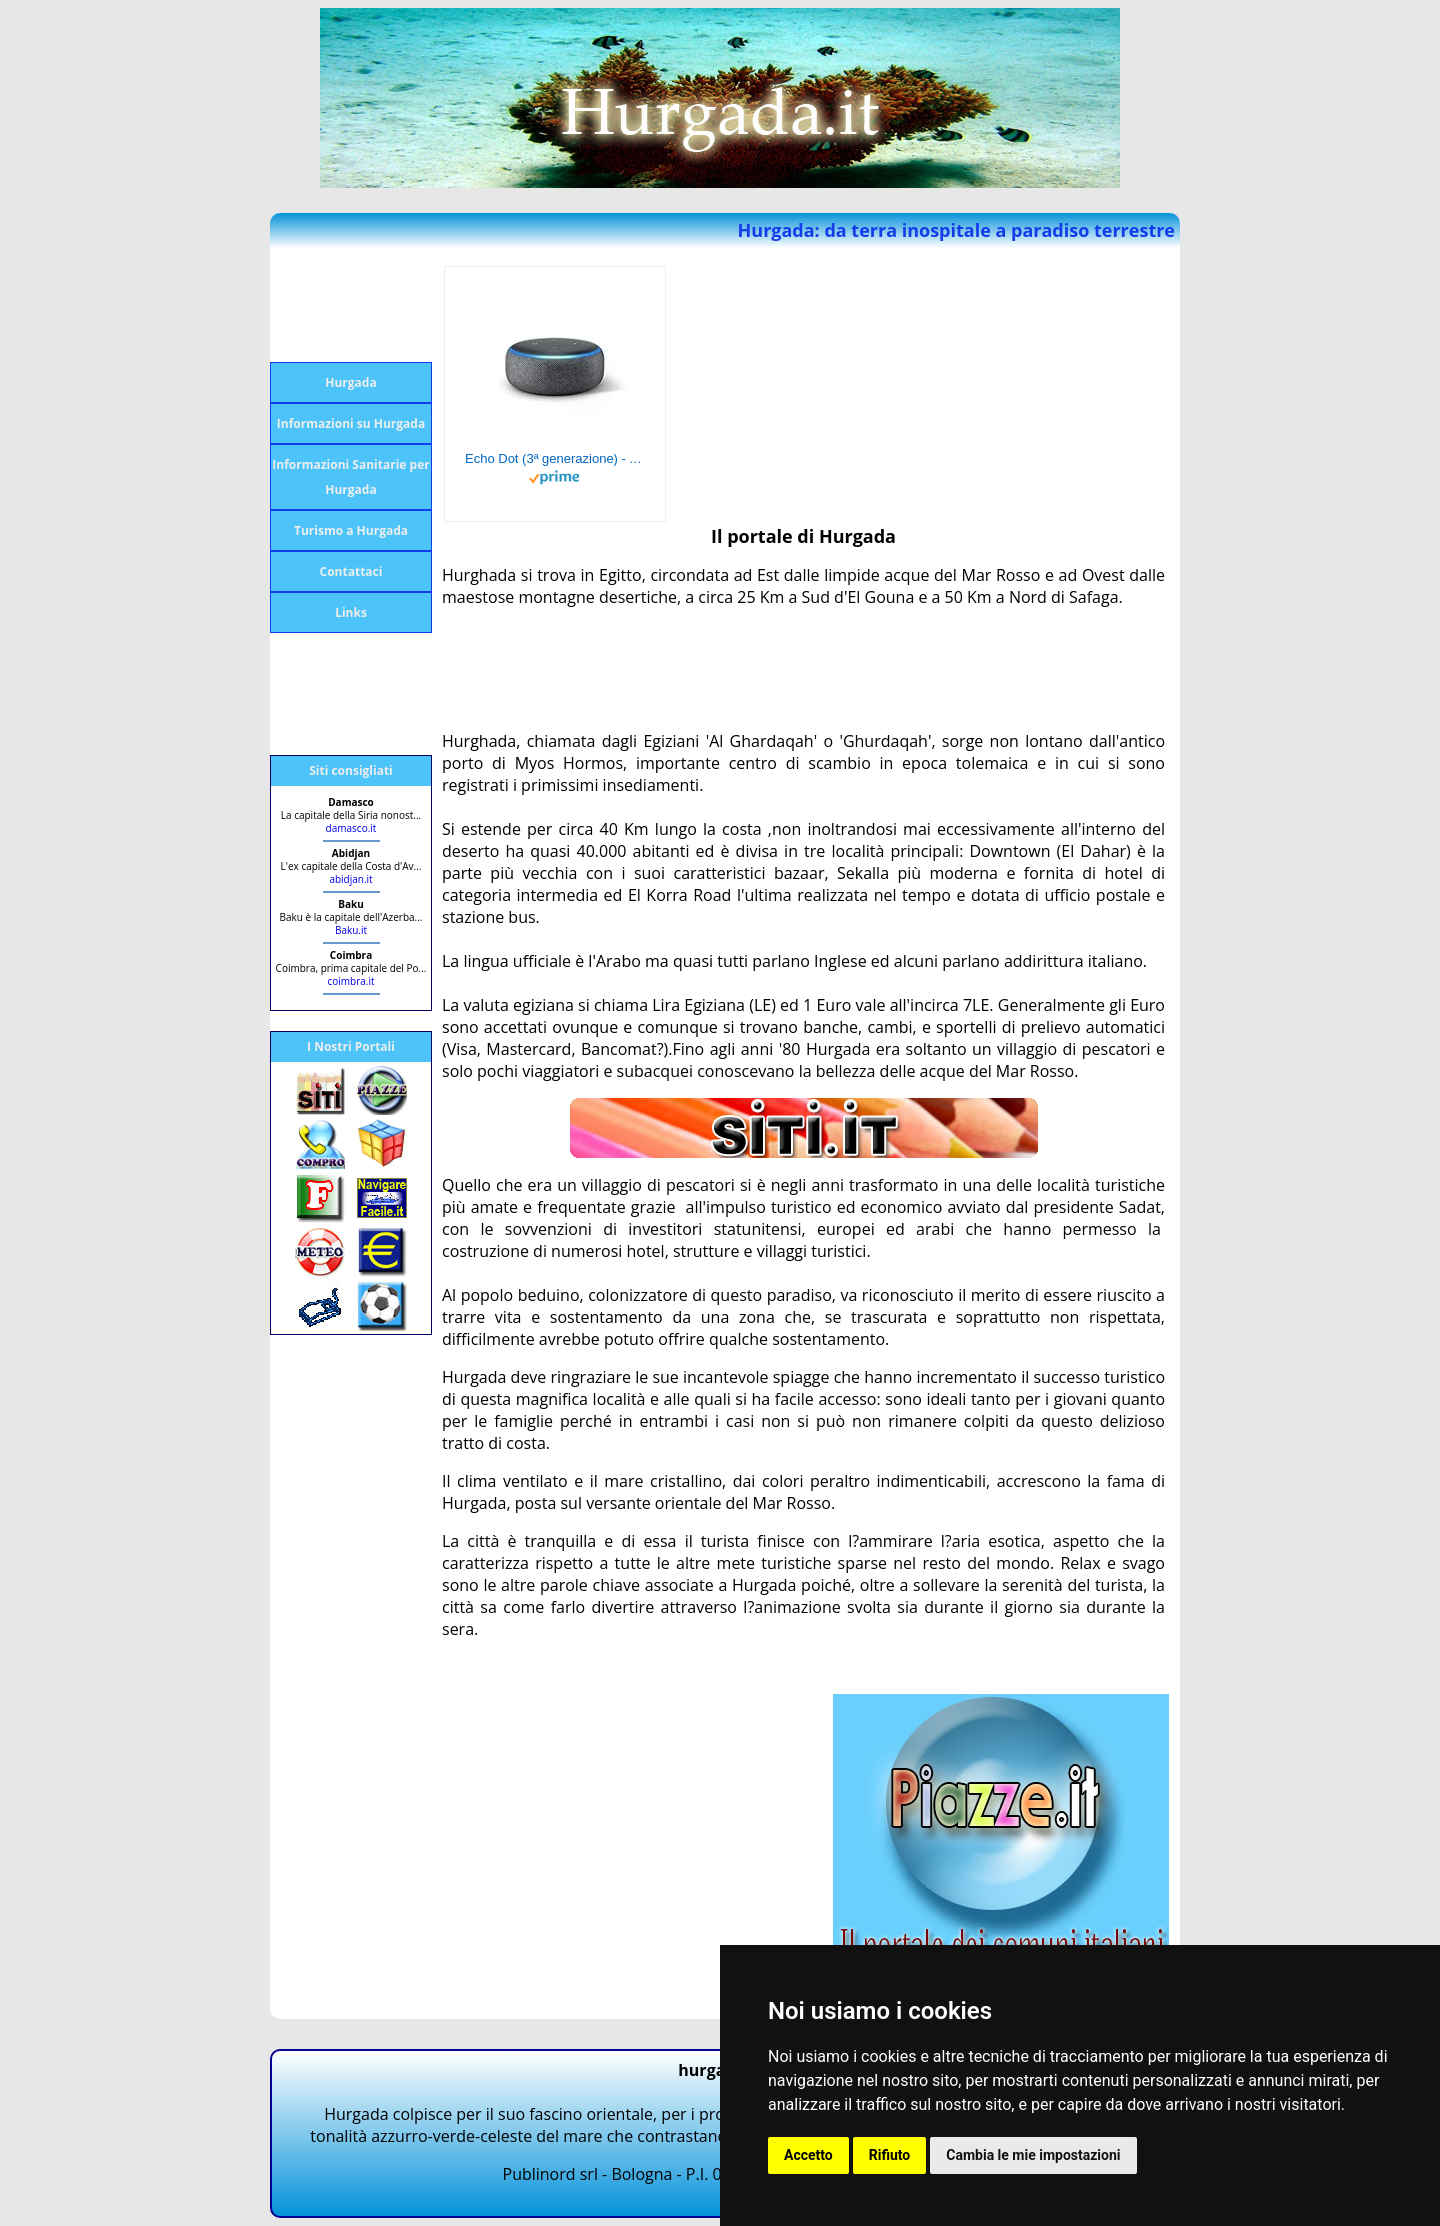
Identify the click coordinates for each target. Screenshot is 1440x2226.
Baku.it (351, 930)
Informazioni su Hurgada (351, 423)
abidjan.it (350, 879)
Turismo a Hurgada (351, 530)
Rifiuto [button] (890, 2155)
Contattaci (351, 571)
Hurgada (350, 382)
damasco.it (351, 828)
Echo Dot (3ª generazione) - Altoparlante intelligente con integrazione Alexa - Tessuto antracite (555, 458)
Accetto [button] (808, 2155)
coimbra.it (350, 981)
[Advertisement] (350, 305)
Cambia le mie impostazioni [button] (1033, 2155)
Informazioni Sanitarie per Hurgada (350, 477)
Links (351, 612)
